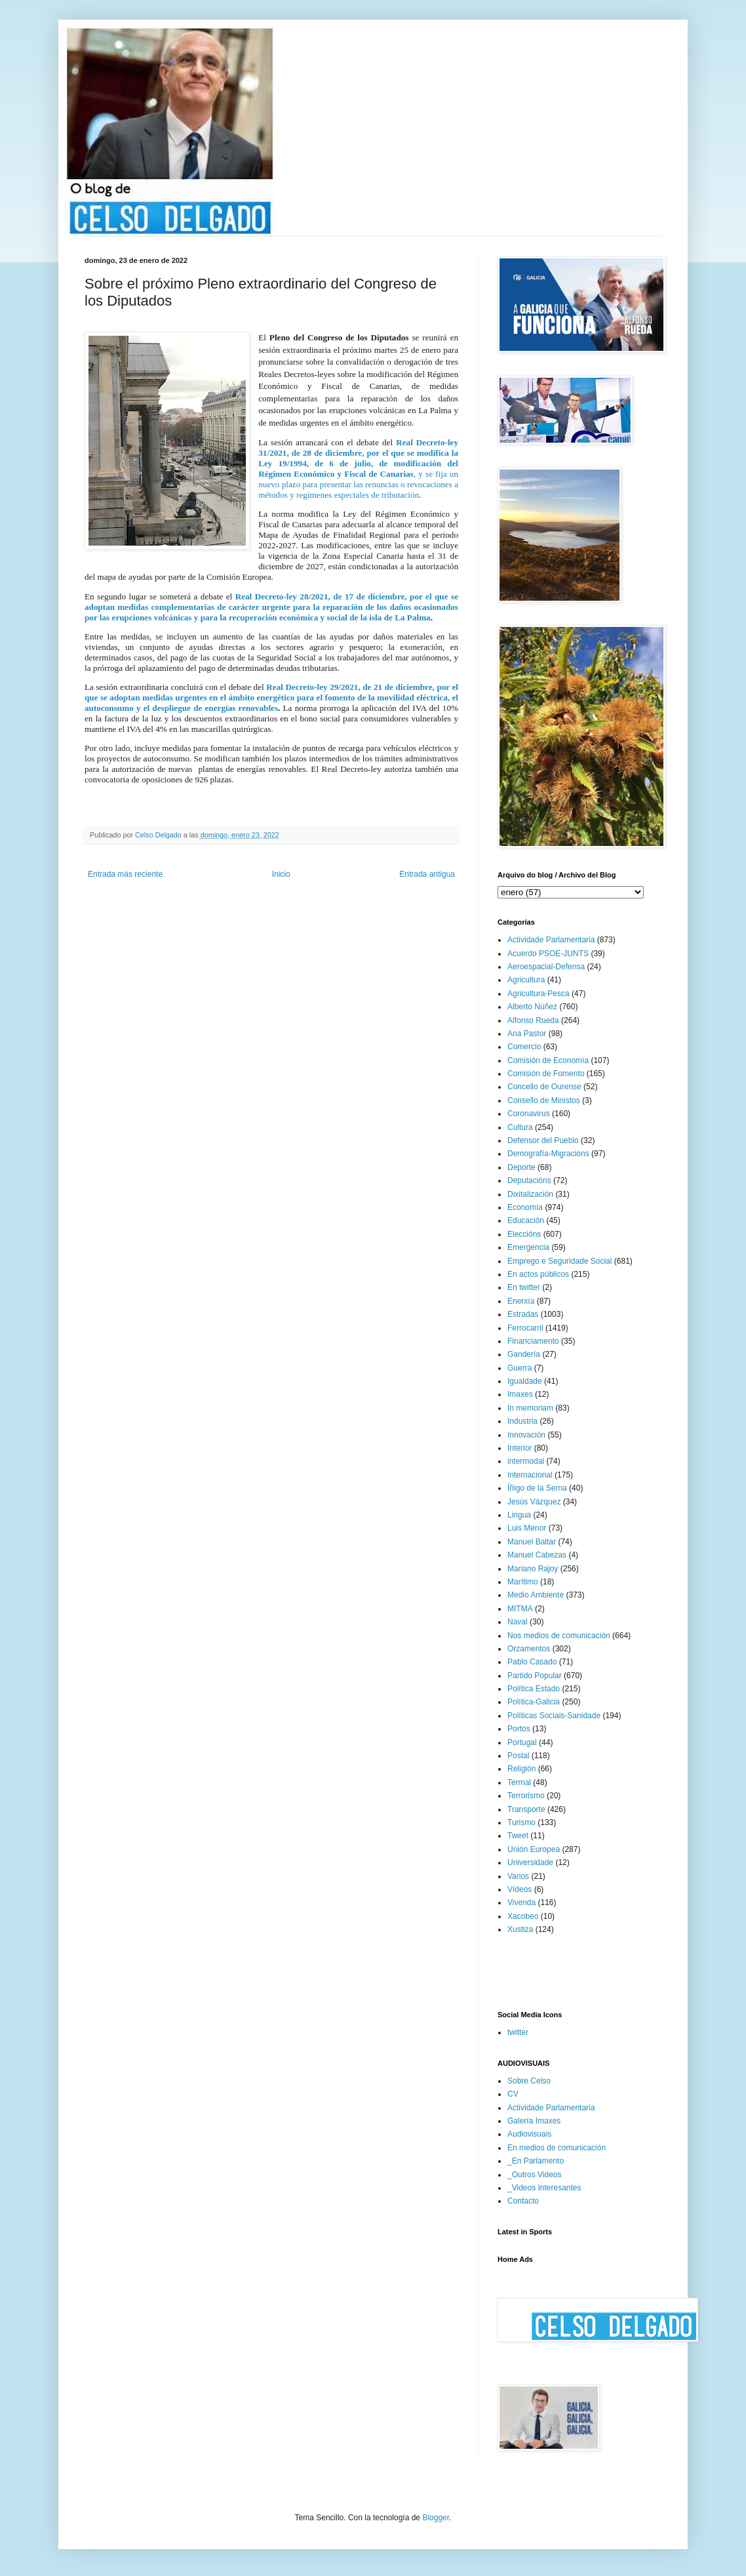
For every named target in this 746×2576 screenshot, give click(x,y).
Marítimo (522, 1581)
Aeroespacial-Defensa (546, 966)
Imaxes (520, 1394)
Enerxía (520, 1301)
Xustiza (520, 1929)
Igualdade (524, 1381)
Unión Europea (533, 1849)
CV (513, 2094)
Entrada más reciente (125, 874)
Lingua (519, 1514)
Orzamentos (528, 1648)
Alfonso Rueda (533, 1020)
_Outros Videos (534, 2174)
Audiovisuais (529, 2134)
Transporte (526, 1809)
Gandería (523, 1354)
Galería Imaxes (533, 2120)
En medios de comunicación (556, 2147)
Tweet (517, 1835)
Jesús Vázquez (533, 1501)
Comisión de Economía (548, 1060)
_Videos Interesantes (544, 2187)
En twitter (523, 1287)
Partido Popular (534, 1675)
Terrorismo (526, 1795)
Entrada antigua (427, 874)
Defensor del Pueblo (543, 1140)
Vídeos (519, 1889)
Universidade (530, 1862)
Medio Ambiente (535, 1595)
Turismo (521, 1822)
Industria (522, 1421)
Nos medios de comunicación (558, 1635)
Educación (525, 1220)
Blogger (435, 2517)
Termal (519, 1782)
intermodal (525, 1461)
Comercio (524, 1046)
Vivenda (521, 1902)
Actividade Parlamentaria (551, 939)
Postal (518, 1755)
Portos (518, 1728)
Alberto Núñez (532, 1006)
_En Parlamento (535, 2160)
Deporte (521, 1167)
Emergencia (528, 1247)
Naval (517, 1621)
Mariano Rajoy (532, 1568)
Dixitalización (530, 1194)
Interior (519, 1448)
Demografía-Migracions (548, 1153)
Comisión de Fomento (545, 1073)
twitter (517, 2032)
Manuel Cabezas (536, 1555)
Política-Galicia (533, 1701)
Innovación (526, 1434)
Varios (518, 1876)
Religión (521, 1768)
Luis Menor (526, 1528)
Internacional (530, 1474)
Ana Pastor (526, 1033)
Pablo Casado (532, 1661)
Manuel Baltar (531, 1541)
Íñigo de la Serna (537, 1488)
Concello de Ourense (544, 1086)
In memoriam (530, 1408)
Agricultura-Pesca (538, 993)
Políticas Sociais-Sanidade (553, 1715)
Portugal (522, 1742)
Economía (525, 1207)
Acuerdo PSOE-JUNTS (548, 953)
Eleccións (524, 1234)
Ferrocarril (525, 1328)
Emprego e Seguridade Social (559, 1261)
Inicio (281, 874)
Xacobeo (522, 1916)
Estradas (522, 1314)
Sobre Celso (529, 2080)
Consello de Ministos (543, 1100)
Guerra (519, 1368)
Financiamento (533, 1341)
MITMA (520, 1608)
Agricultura (526, 979)
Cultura (520, 1127)
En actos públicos (538, 1274)
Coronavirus (528, 1113)
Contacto (523, 2200)
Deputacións (529, 1180)
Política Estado (533, 1688)
